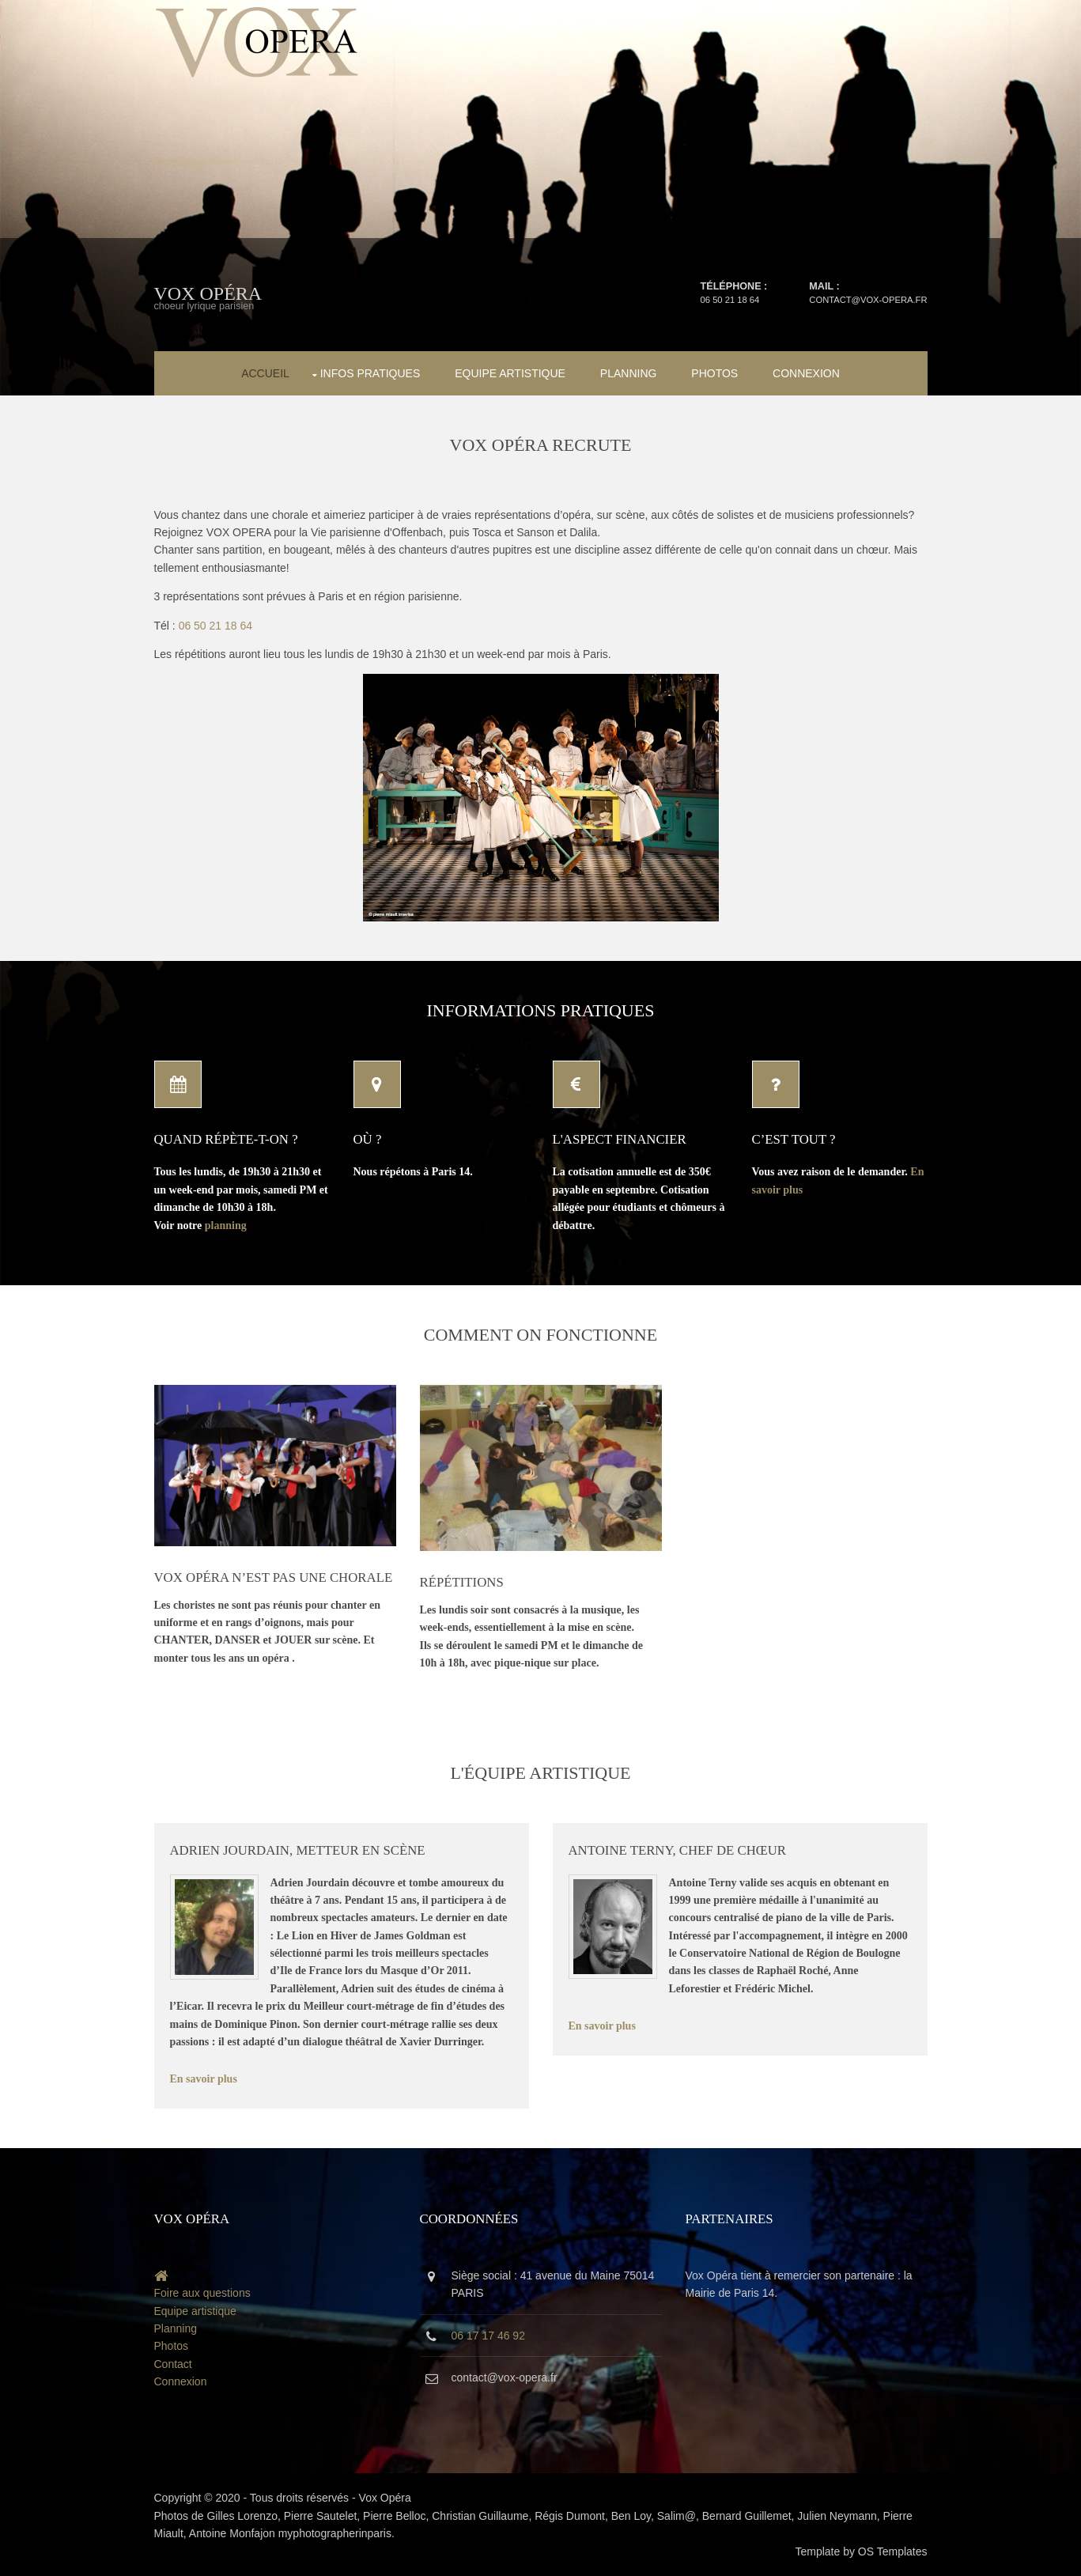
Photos (714, 373)
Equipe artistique (510, 373)
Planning (628, 373)
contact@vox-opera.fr (868, 300)
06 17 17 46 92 (488, 2335)
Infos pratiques (370, 373)
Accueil (265, 373)
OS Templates (893, 2551)
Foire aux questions (202, 2293)
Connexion (806, 373)
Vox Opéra (208, 293)
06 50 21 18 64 (730, 300)
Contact (173, 2364)
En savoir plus (203, 2079)
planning (226, 1225)
